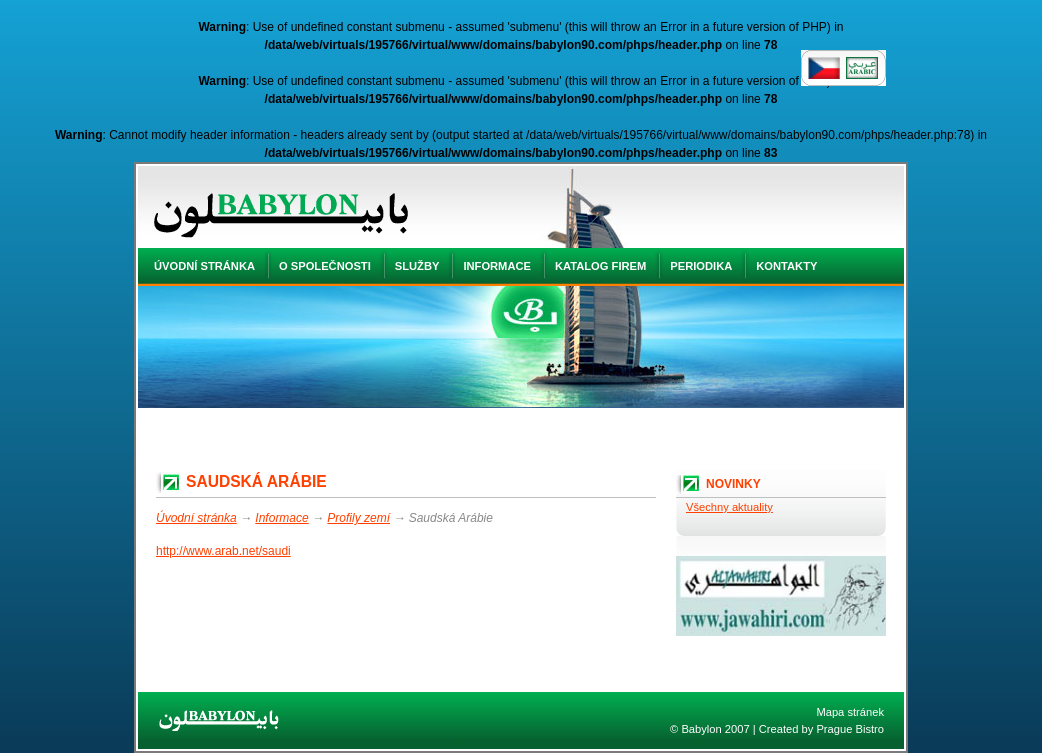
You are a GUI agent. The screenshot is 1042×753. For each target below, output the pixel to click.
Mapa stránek (850, 712)
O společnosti (325, 266)
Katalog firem (600, 266)
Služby (417, 266)
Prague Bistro (850, 729)
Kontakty (786, 266)
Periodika (701, 266)
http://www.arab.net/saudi (223, 551)
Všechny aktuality (729, 507)
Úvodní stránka (196, 518)
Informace (281, 518)
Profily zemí (358, 518)
